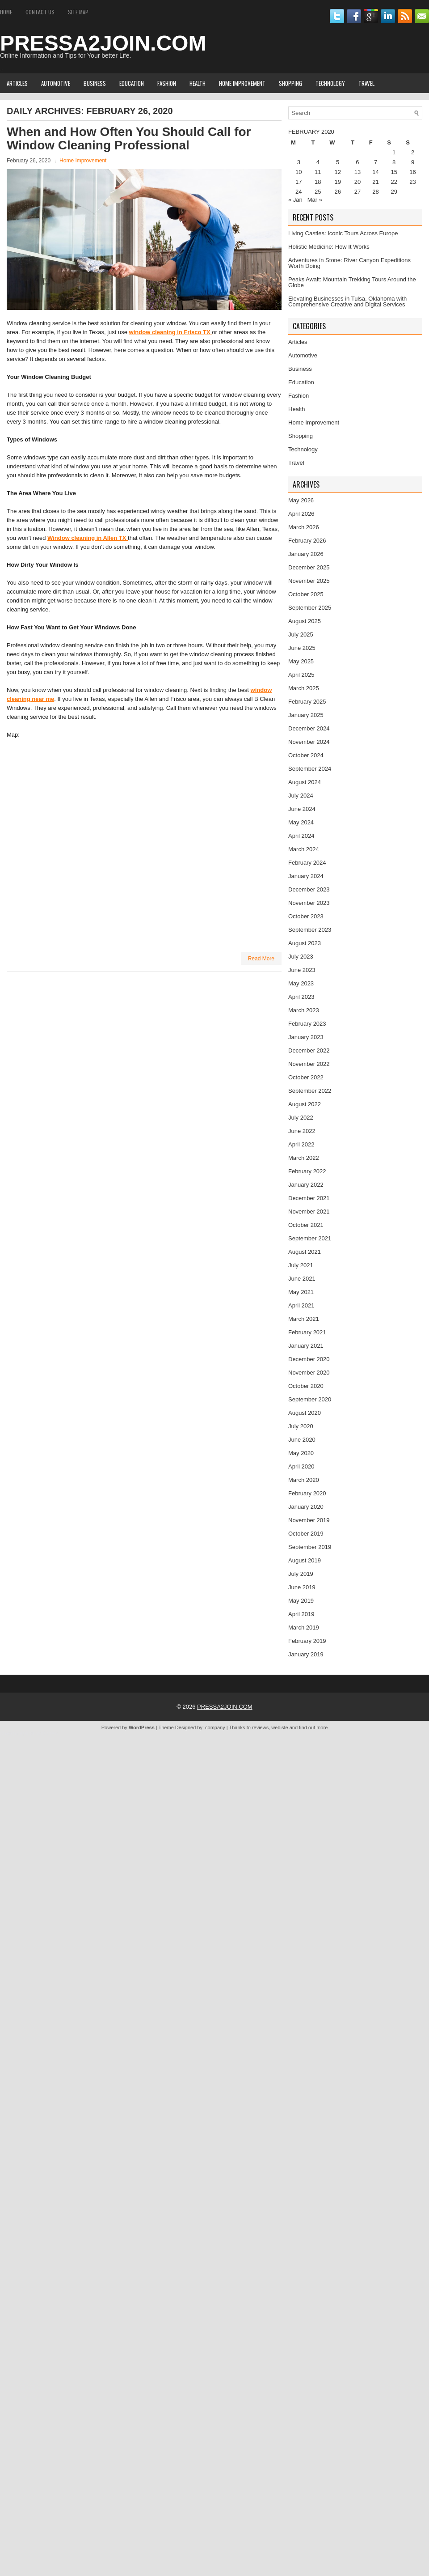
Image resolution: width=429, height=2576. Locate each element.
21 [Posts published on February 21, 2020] (375, 181)
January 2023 (306, 1037)
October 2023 (306, 916)
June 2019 (301, 1587)
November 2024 (309, 741)
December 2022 (309, 1050)
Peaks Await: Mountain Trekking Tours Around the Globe (352, 282)
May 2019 (301, 1600)
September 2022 (309, 1090)
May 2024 (301, 822)
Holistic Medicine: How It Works (329, 246)
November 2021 (309, 1211)
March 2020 (303, 1480)
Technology (330, 83)
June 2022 (301, 1131)
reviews (260, 1727)
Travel (366, 83)
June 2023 (301, 970)
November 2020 (309, 1372)
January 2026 (306, 554)
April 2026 (301, 513)
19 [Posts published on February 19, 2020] (337, 181)
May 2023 (301, 983)
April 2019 (301, 1614)
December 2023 (309, 889)
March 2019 (303, 1627)
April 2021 (301, 1305)
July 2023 (300, 956)
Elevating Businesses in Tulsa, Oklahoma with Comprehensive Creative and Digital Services (347, 301)
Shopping (290, 83)
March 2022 (303, 1157)
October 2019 (306, 1533)
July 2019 (300, 1573)
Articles (17, 83)
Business (95, 83)
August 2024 (304, 782)
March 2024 (303, 849)
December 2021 (309, 1198)
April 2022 (301, 1144)
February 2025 (307, 701)
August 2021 (304, 1251)
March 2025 (303, 688)
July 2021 (300, 1265)
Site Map (78, 12)
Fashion (166, 83)
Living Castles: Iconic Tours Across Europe (343, 233)
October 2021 (306, 1225)
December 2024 (309, 728)
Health (197, 83)
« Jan (295, 199)
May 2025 (301, 661)
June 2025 (301, 648)
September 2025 (309, 607)
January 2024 (306, 876)
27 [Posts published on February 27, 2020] (357, 191)
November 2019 (309, 1520)
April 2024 (301, 835)
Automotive (55, 83)
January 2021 (306, 1345)
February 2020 (307, 1493)
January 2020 (306, 1506)
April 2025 (301, 674)
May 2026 (301, 500)
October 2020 (306, 1386)
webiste (279, 1727)
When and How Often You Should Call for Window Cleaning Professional (129, 138)
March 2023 (303, 1010)
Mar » (314, 199)
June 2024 (301, 809)
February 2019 (307, 1641)
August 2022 (304, 1104)
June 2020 (301, 1439)
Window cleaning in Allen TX (87, 538)
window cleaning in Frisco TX (170, 332)
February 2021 (307, 1332)
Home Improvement (242, 83)
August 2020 (304, 1412)
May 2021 (301, 1292)
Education (131, 83)
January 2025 (306, 715)
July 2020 (300, 1426)
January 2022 (306, 1184)
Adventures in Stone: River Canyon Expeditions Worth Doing (349, 263)
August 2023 (304, 943)
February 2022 (307, 1171)
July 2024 (300, 795)
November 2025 (309, 580)
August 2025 (304, 621)
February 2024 (307, 862)
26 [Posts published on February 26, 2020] (337, 191)
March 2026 (303, 527)
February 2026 (307, 540)
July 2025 (300, 634)
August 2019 (304, 1560)
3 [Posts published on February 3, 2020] (298, 162)
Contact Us (40, 12)
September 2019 (309, 1547)
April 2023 (301, 996)
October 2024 (306, 755)
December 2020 (309, 1359)
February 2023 (307, 1023)
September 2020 (309, 1399)
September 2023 (309, 929)
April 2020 (301, 1466)
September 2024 (309, 768)
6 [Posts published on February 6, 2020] (357, 162)
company (215, 1727)
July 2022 (300, 1117)
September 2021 (309, 1238)
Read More (261, 958)
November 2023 (309, 903)
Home (6, 12)
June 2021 (301, 1278)
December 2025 (309, 567)
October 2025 (306, 594)
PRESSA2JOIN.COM (103, 43)
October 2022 (306, 1077)
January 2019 (306, 1654)
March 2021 (303, 1319)
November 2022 (309, 1064)
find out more (313, 1727)
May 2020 (301, 1453)
